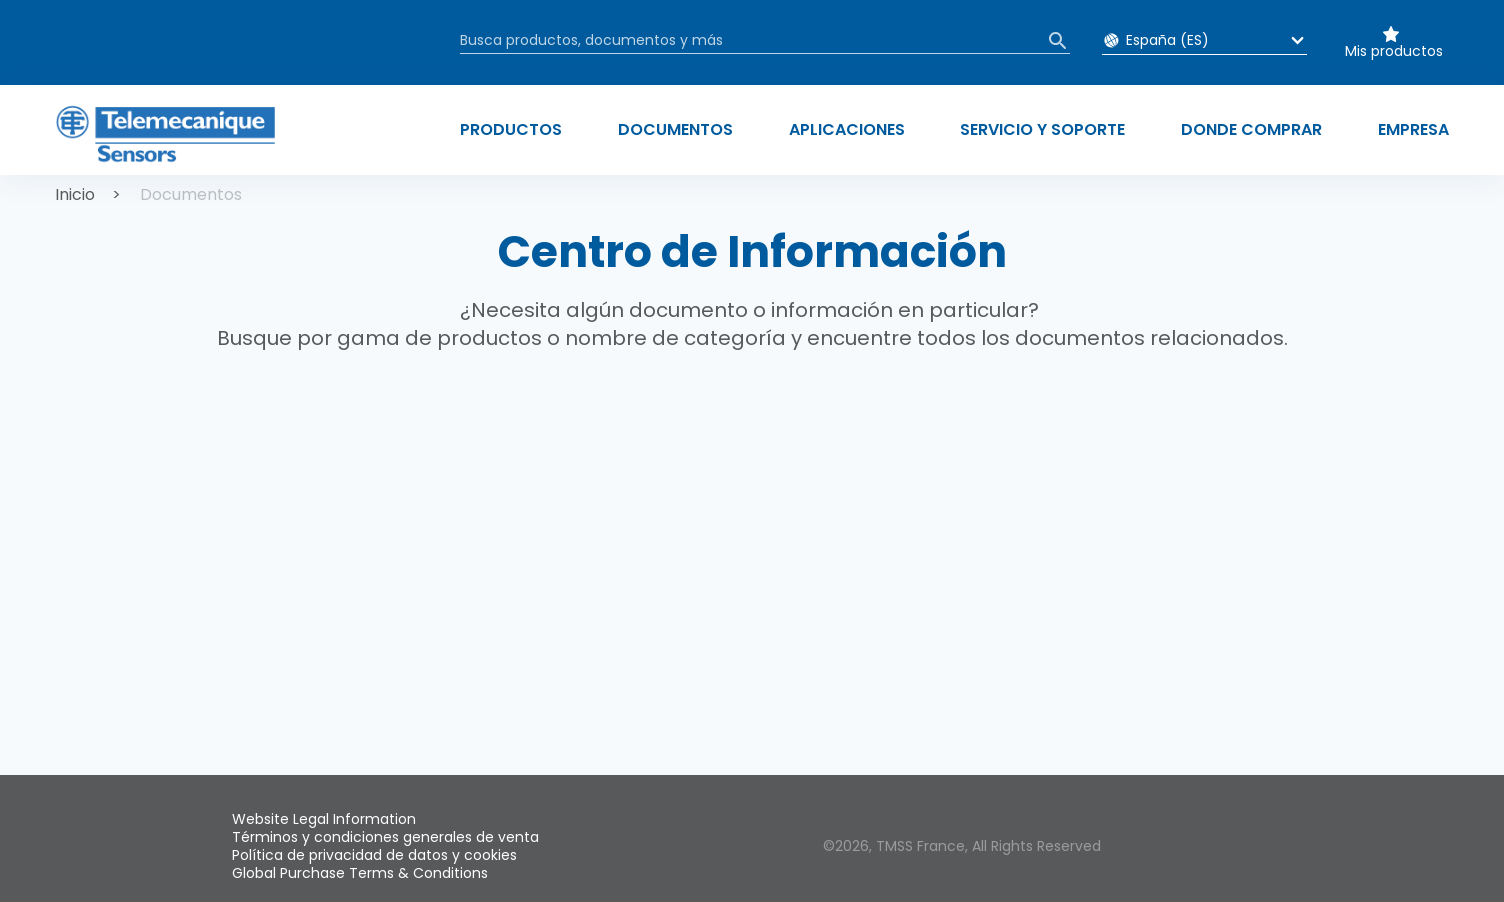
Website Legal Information (324, 819)
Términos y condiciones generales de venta (385, 837)
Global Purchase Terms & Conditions (360, 873)
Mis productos (1394, 51)
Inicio (75, 194)
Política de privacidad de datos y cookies (374, 855)
